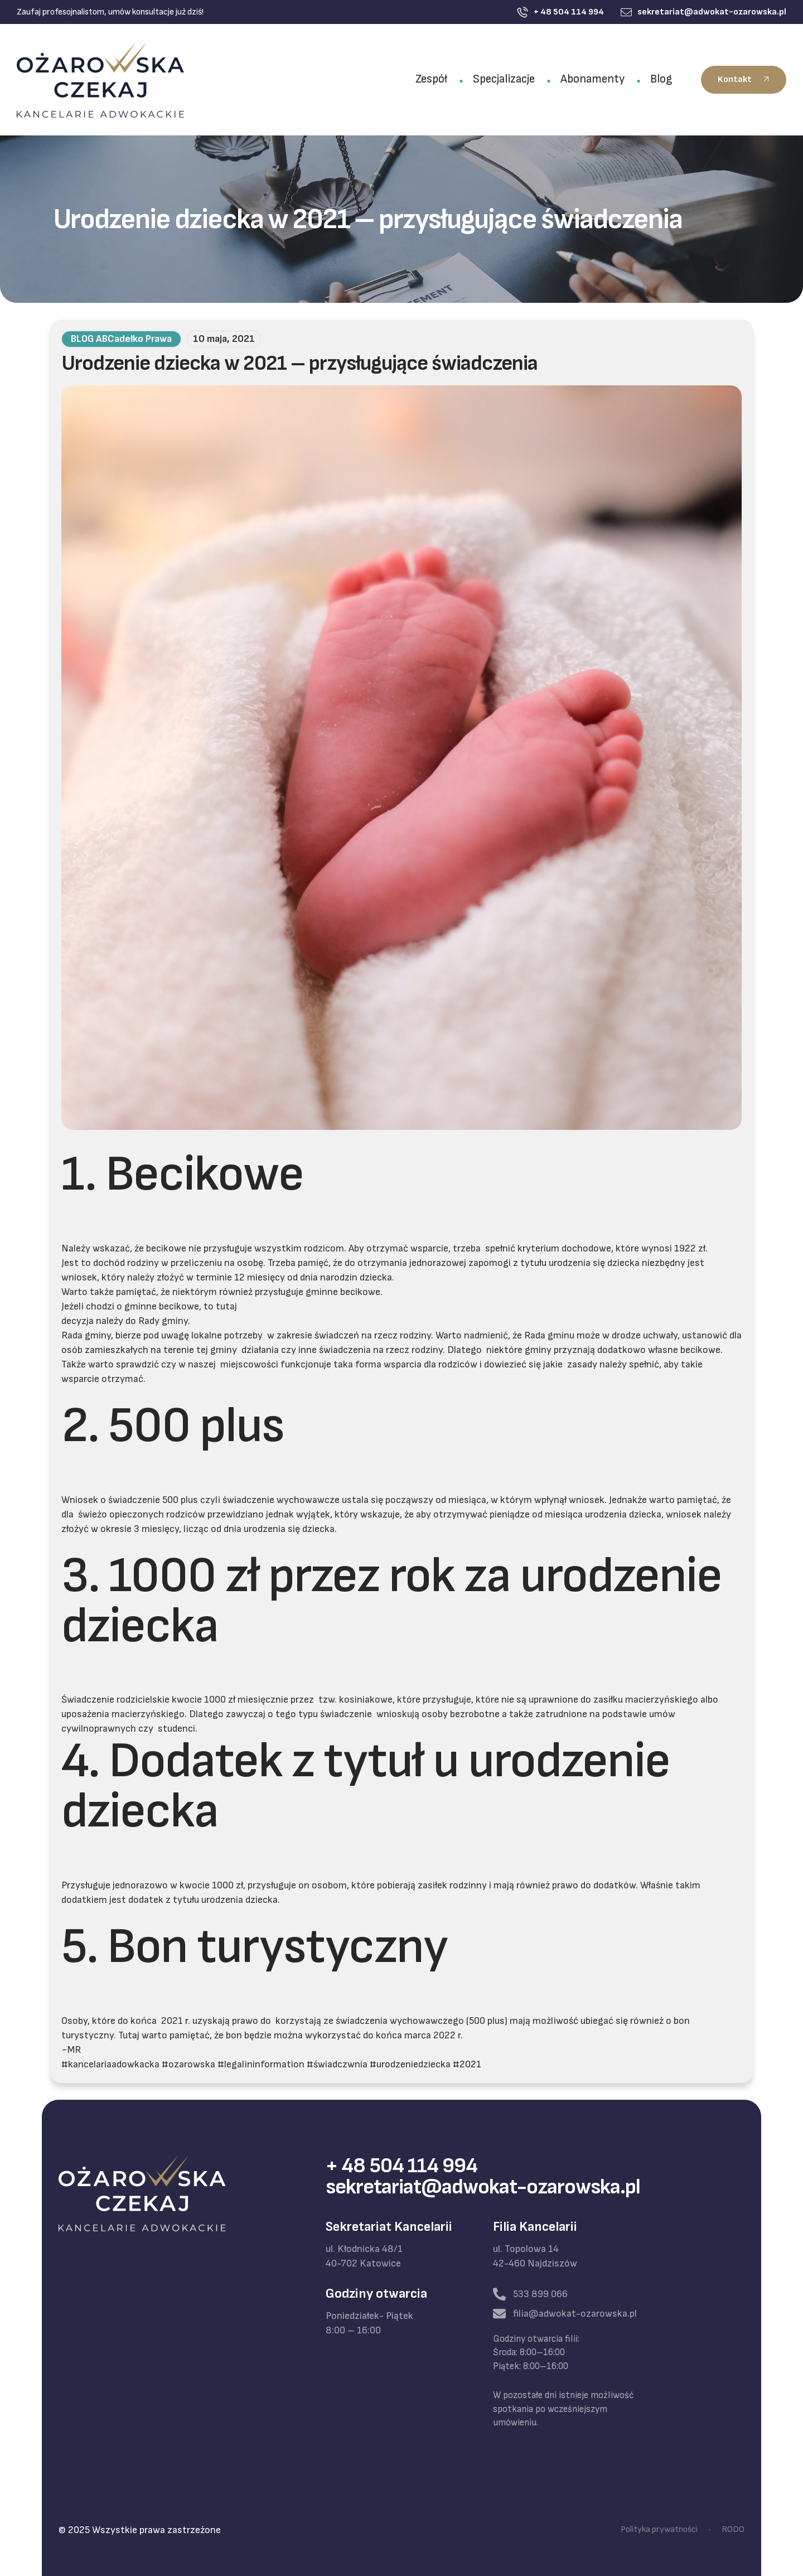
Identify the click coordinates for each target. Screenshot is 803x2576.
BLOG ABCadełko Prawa (121, 339)
